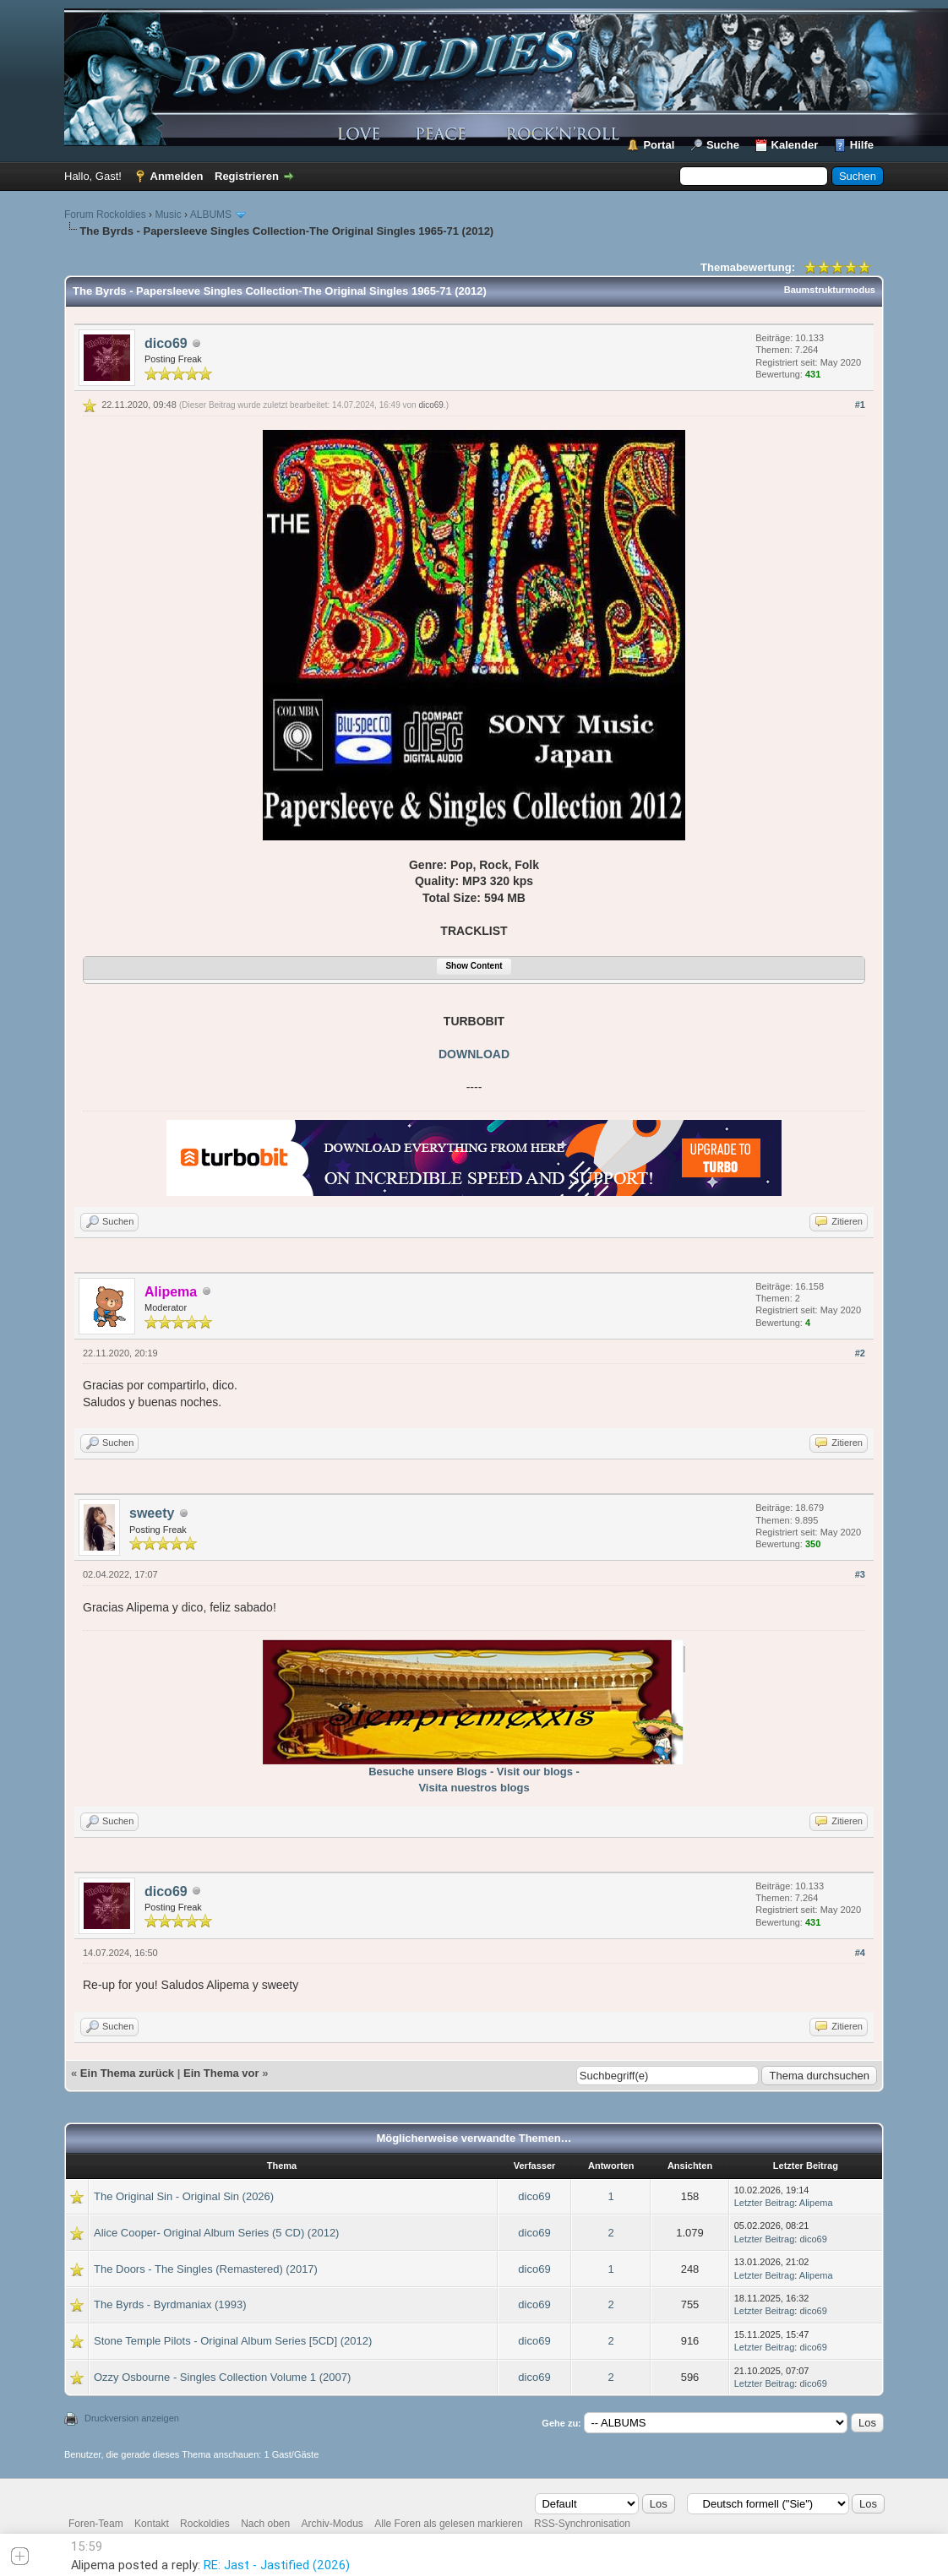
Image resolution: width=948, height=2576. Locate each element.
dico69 (166, 343)
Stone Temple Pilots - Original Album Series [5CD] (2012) (233, 2340)
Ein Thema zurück (127, 2073)
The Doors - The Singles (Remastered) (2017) (206, 2269)
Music (168, 214)
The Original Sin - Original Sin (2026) (184, 2196)
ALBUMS (211, 214)
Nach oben (265, 2524)
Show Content (473, 965)
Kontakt (151, 2524)
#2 (860, 1353)
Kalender (795, 145)
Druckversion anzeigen (131, 2418)
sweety (151, 1513)
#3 (860, 1574)
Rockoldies (205, 2524)
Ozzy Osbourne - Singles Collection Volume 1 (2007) (222, 2377)
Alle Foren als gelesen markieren (448, 2524)
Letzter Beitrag (764, 2203)
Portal (658, 145)
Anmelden (177, 176)
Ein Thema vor (221, 2073)
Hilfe (862, 145)
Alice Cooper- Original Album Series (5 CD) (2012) (216, 2232)
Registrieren (247, 176)
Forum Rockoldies (105, 214)
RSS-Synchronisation (582, 2524)
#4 (860, 1953)
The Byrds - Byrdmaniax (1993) (170, 2304)
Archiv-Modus (332, 2524)
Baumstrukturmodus (829, 290)
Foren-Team (95, 2524)
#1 (860, 404)
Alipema (816, 2203)
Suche (722, 145)
